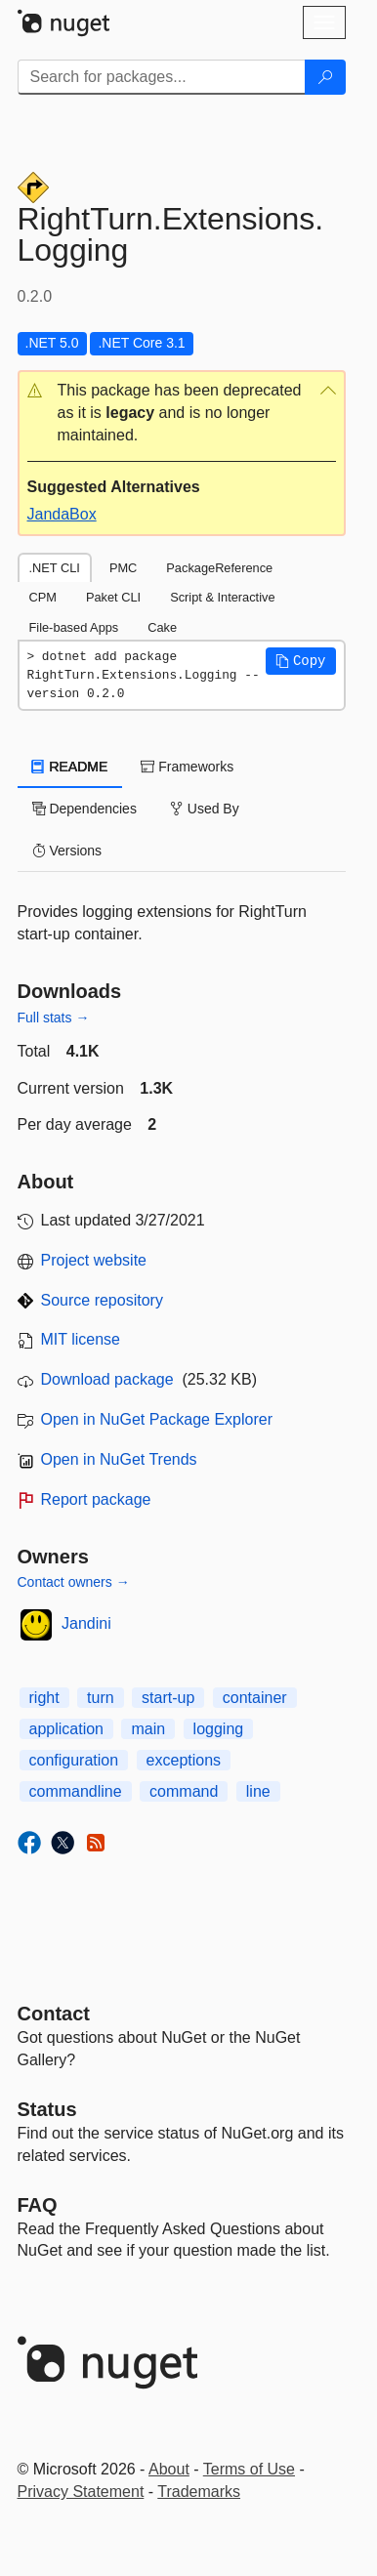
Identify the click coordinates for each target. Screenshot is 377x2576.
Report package (96, 1499)
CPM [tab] (43, 597)
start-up (168, 1697)
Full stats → (54, 1017)
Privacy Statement (81, 2491)
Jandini (86, 1623)
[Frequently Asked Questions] (38, 2205)
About (168, 2469)
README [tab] (70, 766)
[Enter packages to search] (162, 77)
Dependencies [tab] (84, 808)
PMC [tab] (123, 568)
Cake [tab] (162, 627)
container (255, 1697)
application (67, 1729)
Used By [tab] (204, 808)
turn (100, 1697)
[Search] (325, 77)
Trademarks (198, 2491)
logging (218, 1729)
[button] (181, 413)
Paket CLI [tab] (113, 597)
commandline (75, 1791)
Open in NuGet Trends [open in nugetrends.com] (119, 1459)
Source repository (102, 1300)
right (44, 1697)
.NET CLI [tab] (54, 568)
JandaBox (62, 514)
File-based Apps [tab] (74, 627)
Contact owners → (74, 1582)
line (258, 1791)
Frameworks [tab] (187, 766)
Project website (94, 1260)
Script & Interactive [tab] (222, 597)
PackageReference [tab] (219, 568)
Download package (107, 1379)
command (183, 1791)
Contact (54, 2013)
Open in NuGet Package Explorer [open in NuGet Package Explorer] (156, 1419)
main (148, 1729)
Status (47, 2109)
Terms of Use (249, 2469)
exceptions (184, 1760)
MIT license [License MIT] (81, 1339)
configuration (74, 1760)
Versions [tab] (67, 850)
